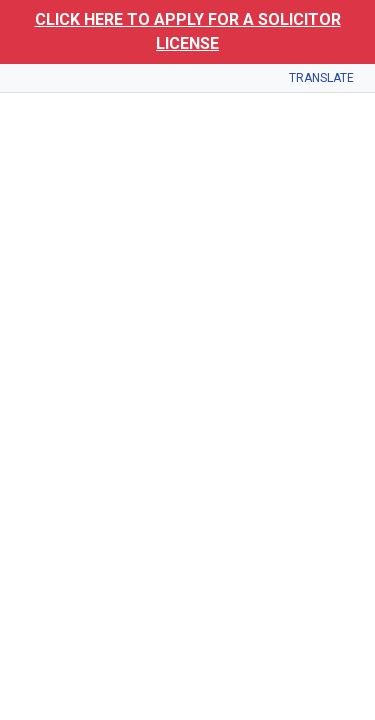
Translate (321, 78)
